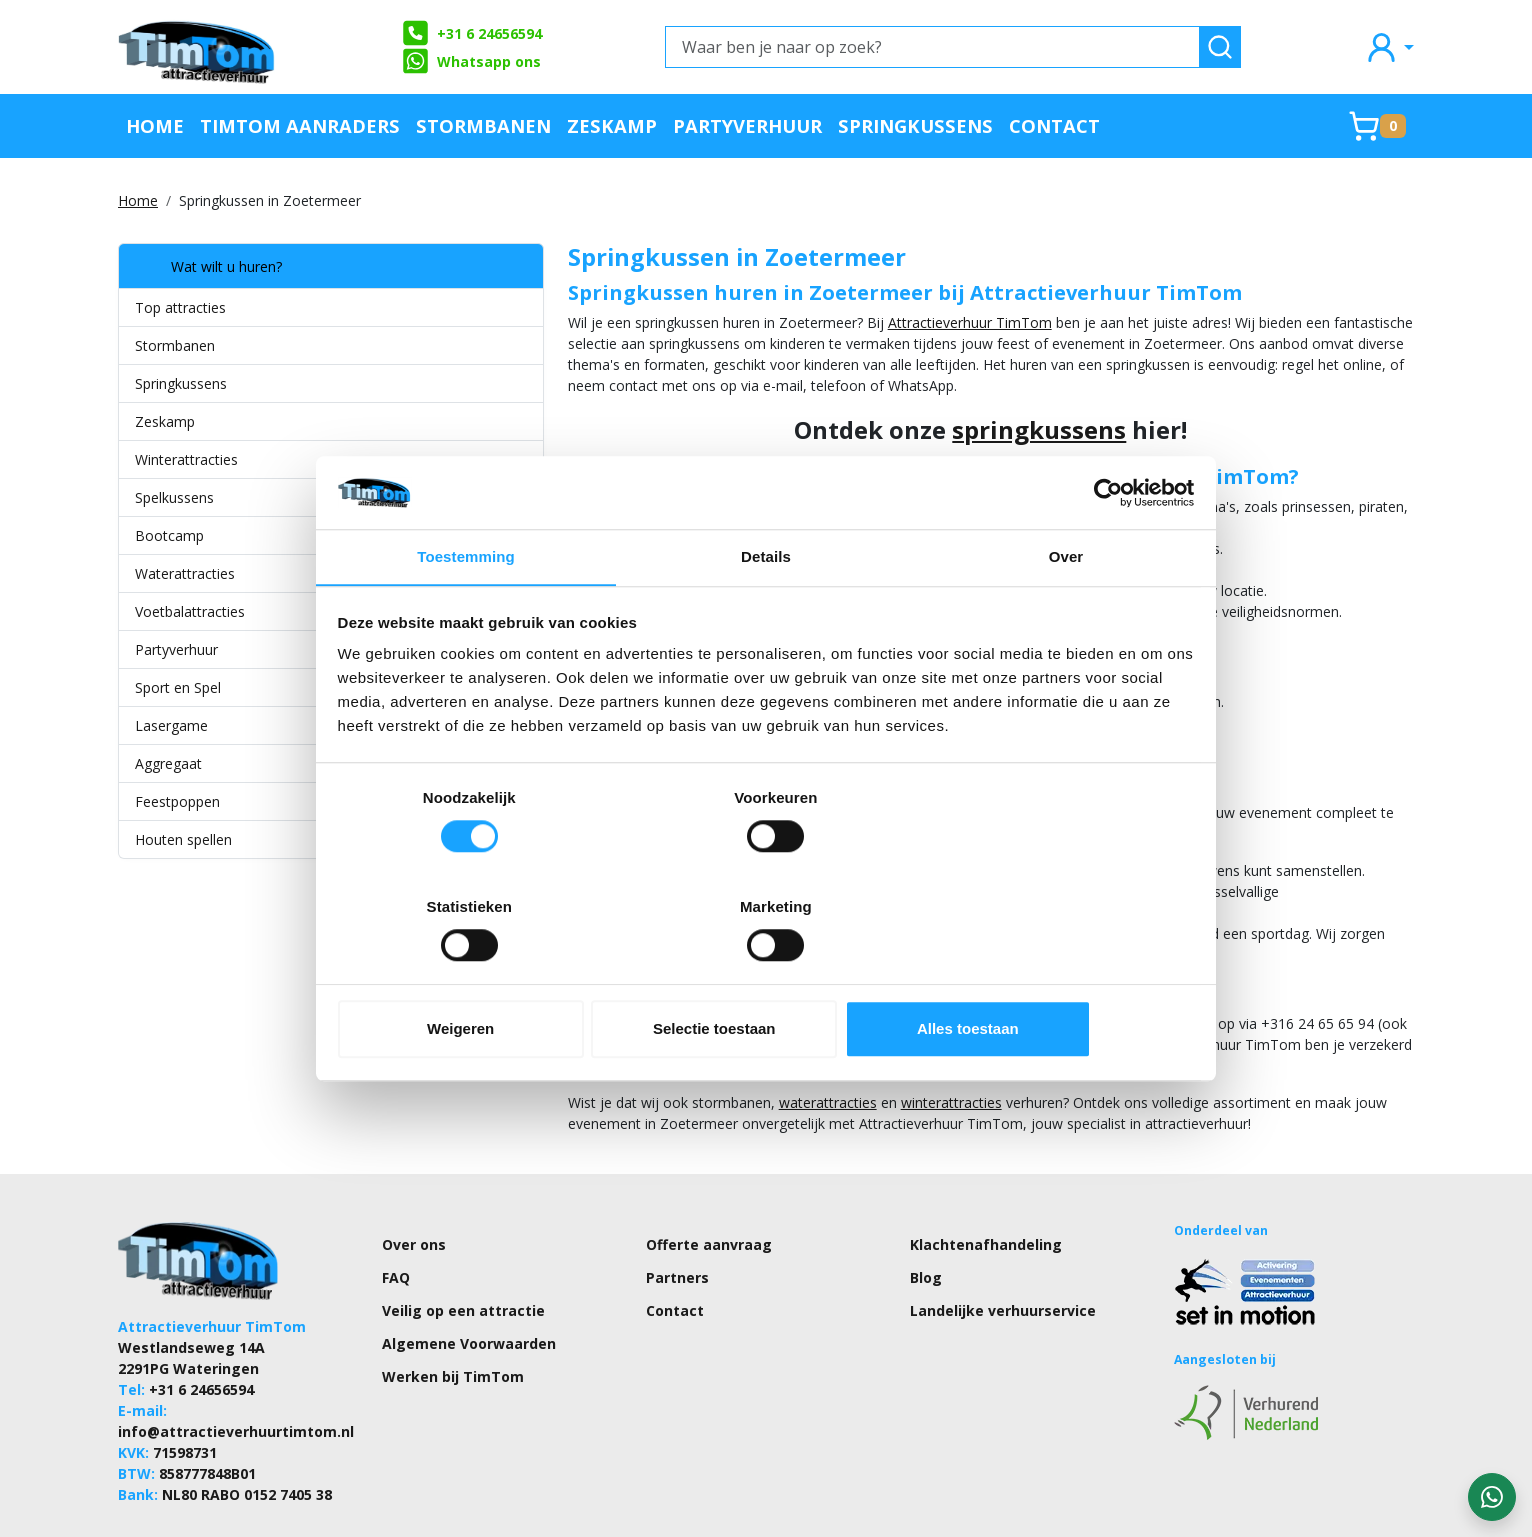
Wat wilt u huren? (208, 266)
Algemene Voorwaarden (469, 1280)
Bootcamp (169, 535)
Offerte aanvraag (709, 1181)
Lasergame (171, 725)
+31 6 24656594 (471, 33)
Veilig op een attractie (463, 1247)
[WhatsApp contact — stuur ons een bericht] (1492, 1497)
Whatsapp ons (471, 61)
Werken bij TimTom (453, 1313)
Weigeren (478, 975)
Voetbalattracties (190, 611)
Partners (677, 1214)
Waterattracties (185, 573)
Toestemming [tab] (466, 613)
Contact (1054, 125)
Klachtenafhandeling (986, 1181)
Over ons (414, 1181)
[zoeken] (1220, 47)
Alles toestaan (1054, 975)
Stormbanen (483, 125)
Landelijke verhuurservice (1003, 1247)
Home (155, 125)
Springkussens (915, 125)
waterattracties (708, 1039)
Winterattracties (186, 459)
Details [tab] (766, 613)
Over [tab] (1066, 613)
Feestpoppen (177, 801)
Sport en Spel (178, 687)
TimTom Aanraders (300, 125)
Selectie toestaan (766, 975)
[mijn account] (1389, 46)
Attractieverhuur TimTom (850, 322)
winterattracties (831, 1039)
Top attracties (180, 307)
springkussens (980, 429)
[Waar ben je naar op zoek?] (932, 47)
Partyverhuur (747, 125)
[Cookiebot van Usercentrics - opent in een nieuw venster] (1106, 547)
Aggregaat (168, 763)
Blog (926, 1214)
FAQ (396, 1214)
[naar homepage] (198, 47)
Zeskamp (612, 125)
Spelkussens (174, 497)
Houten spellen (183, 839)
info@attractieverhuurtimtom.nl (236, 1368)
